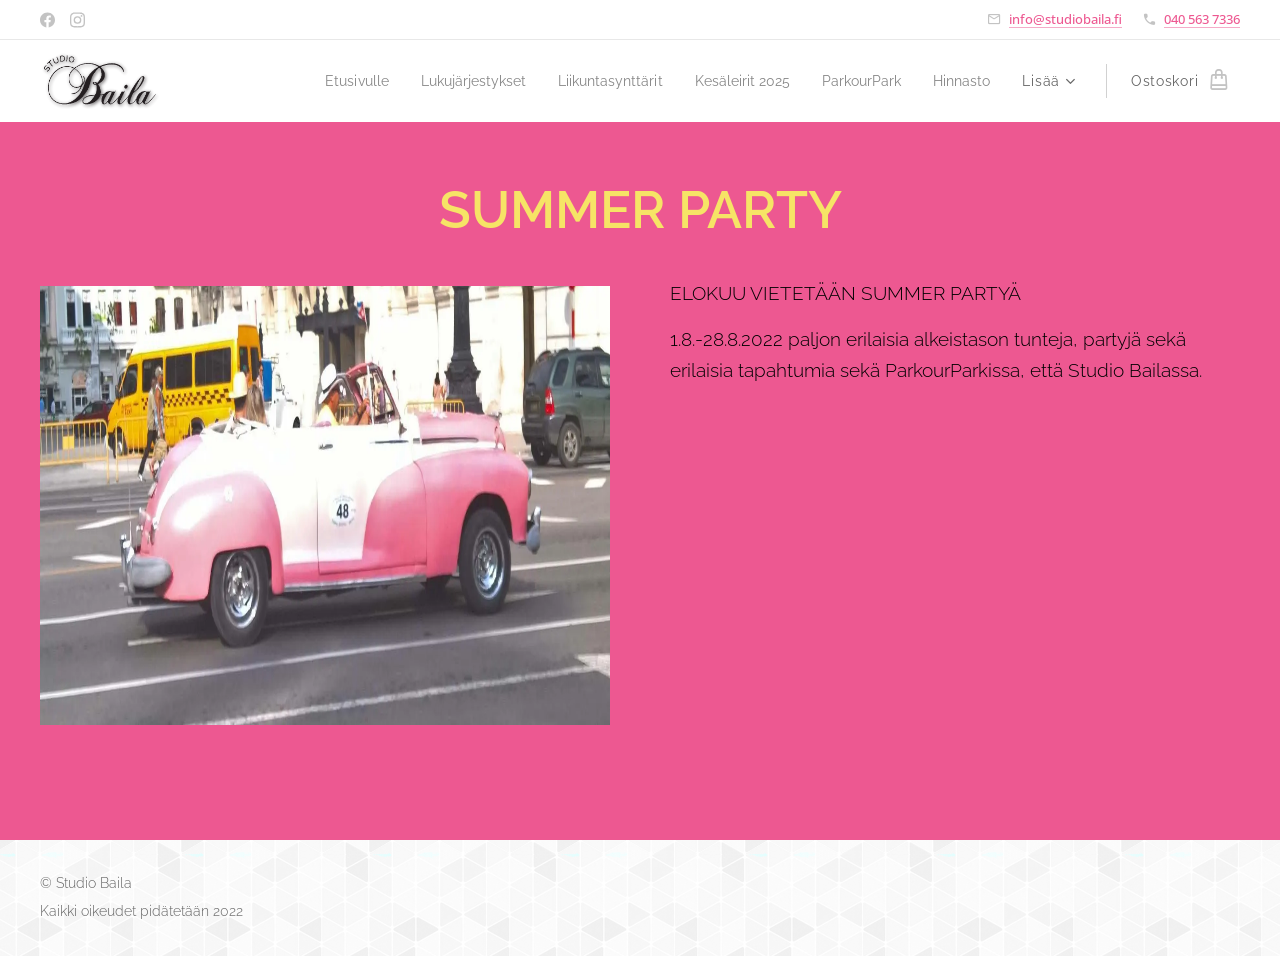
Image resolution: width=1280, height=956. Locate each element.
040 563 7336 (1202, 19)
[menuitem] (314, 81)
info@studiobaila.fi (1065, 19)
